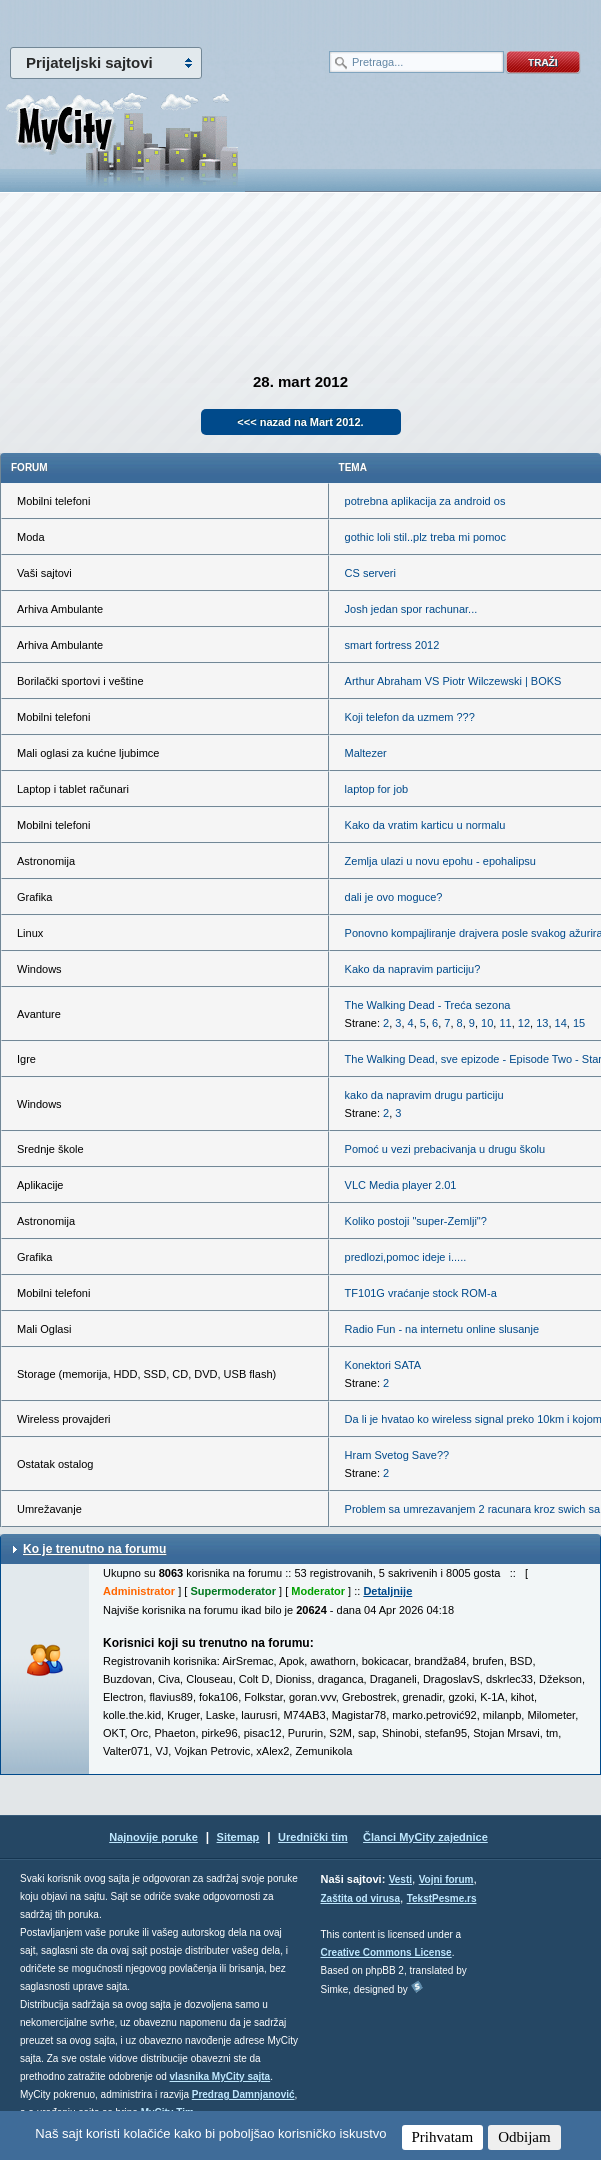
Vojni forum (446, 1879)
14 (561, 1023)
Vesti (400, 1879)
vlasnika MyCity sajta (220, 2076)
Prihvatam (443, 2137)
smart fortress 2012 (392, 645)
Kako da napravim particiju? (413, 969)
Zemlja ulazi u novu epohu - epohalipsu (440, 861)
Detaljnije (387, 1591)
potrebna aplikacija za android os (425, 501)
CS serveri (370, 573)
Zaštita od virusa (360, 1898)
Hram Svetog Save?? (397, 1455)
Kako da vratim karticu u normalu (425, 825)
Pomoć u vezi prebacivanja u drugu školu (445, 1149)
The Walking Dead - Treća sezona (428, 1005)
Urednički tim (313, 1837)
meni (150, 20)
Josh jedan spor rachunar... (411, 609)
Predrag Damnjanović (243, 2094)
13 (542, 1023)
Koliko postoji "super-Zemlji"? (416, 1221)
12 (524, 1023)
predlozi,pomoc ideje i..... (406, 1257)
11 (505, 1023)
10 (487, 1023)
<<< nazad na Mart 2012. (300, 422)
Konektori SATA (383, 1365)
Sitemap (238, 1837)
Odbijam (524, 2137)
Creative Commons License (386, 1952)
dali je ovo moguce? (394, 897)
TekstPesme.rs (442, 1898)
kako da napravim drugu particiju (424, 1095)
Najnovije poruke (153, 1837)
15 (579, 1023)
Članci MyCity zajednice (425, 1837)
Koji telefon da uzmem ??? (410, 717)
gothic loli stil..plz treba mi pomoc (425, 537)
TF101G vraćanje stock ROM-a (421, 1293)
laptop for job (377, 789)
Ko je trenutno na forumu (94, 1549)
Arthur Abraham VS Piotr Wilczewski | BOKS (453, 681)
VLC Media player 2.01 (401, 1185)
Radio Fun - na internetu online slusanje (442, 1329)
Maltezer (366, 753)
